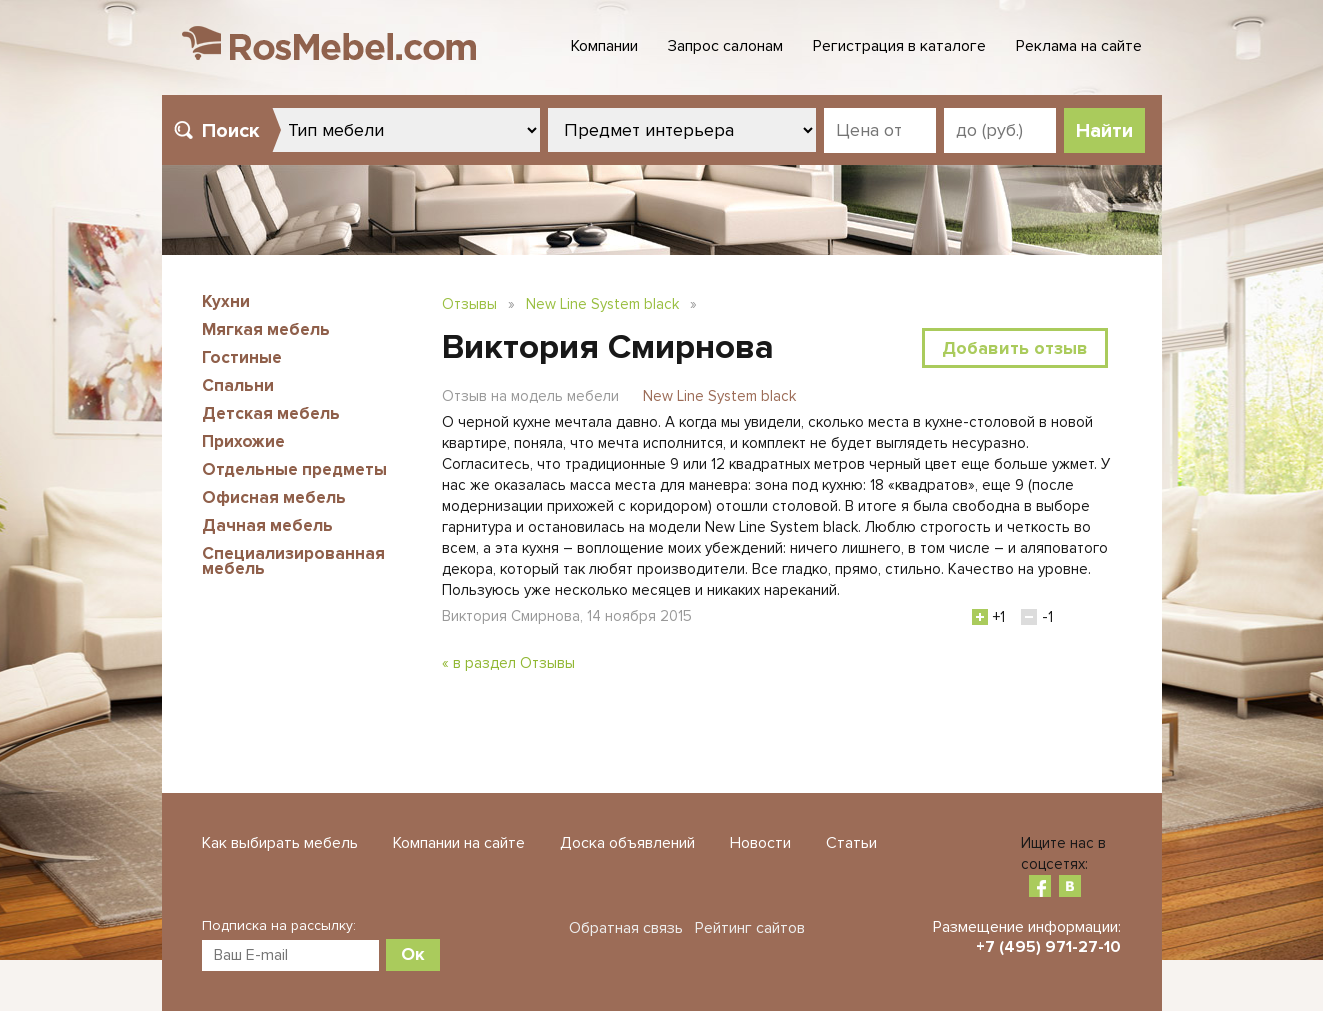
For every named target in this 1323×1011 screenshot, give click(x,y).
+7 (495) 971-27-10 (1048, 947)
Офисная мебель (274, 497)
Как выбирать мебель (280, 843)
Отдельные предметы (294, 469)
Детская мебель (271, 413)
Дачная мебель (267, 525)
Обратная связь (626, 928)
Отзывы (469, 304)
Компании (604, 46)
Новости (760, 843)
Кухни (226, 301)
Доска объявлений (627, 843)
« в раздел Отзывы (508, 663)
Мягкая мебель (266, 329)
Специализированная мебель (293, 561)
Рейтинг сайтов (750, 928)
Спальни (238, 385)
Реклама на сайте (1079, 46)
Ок (413, 954)
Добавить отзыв (1015, 348)
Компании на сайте (459, 843)
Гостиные (242, 357)
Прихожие (243, 441)
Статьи (851, 843)
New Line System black (602, 304)
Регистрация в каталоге (899, 46)
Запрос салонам (725, 46)
